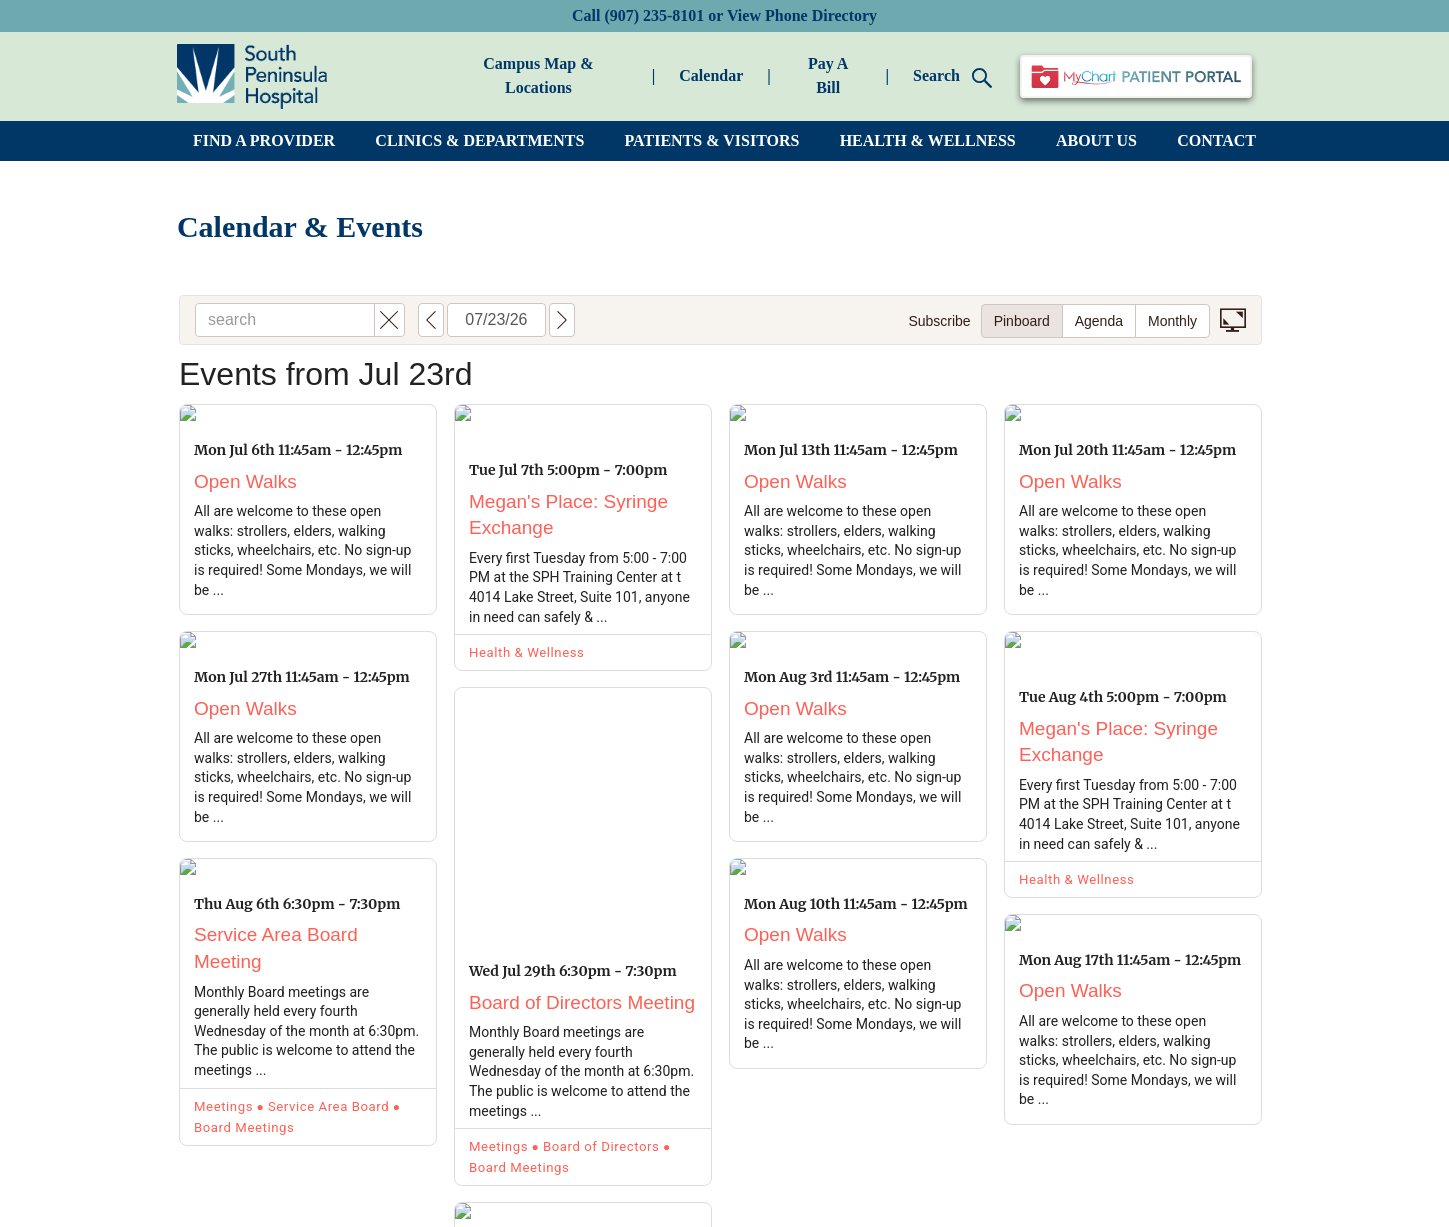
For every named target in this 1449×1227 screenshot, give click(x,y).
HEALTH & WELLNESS (928, 140)
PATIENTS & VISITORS (712, 140)
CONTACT (1216, 140)
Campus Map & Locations (538, 75)
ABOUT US (1096, 140)
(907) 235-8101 (654, 15)
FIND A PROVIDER (264, 140)
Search (952, 77)
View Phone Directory (802, 15)
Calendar (711, 75)
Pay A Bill (828, 75)
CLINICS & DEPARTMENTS (479, 140)
